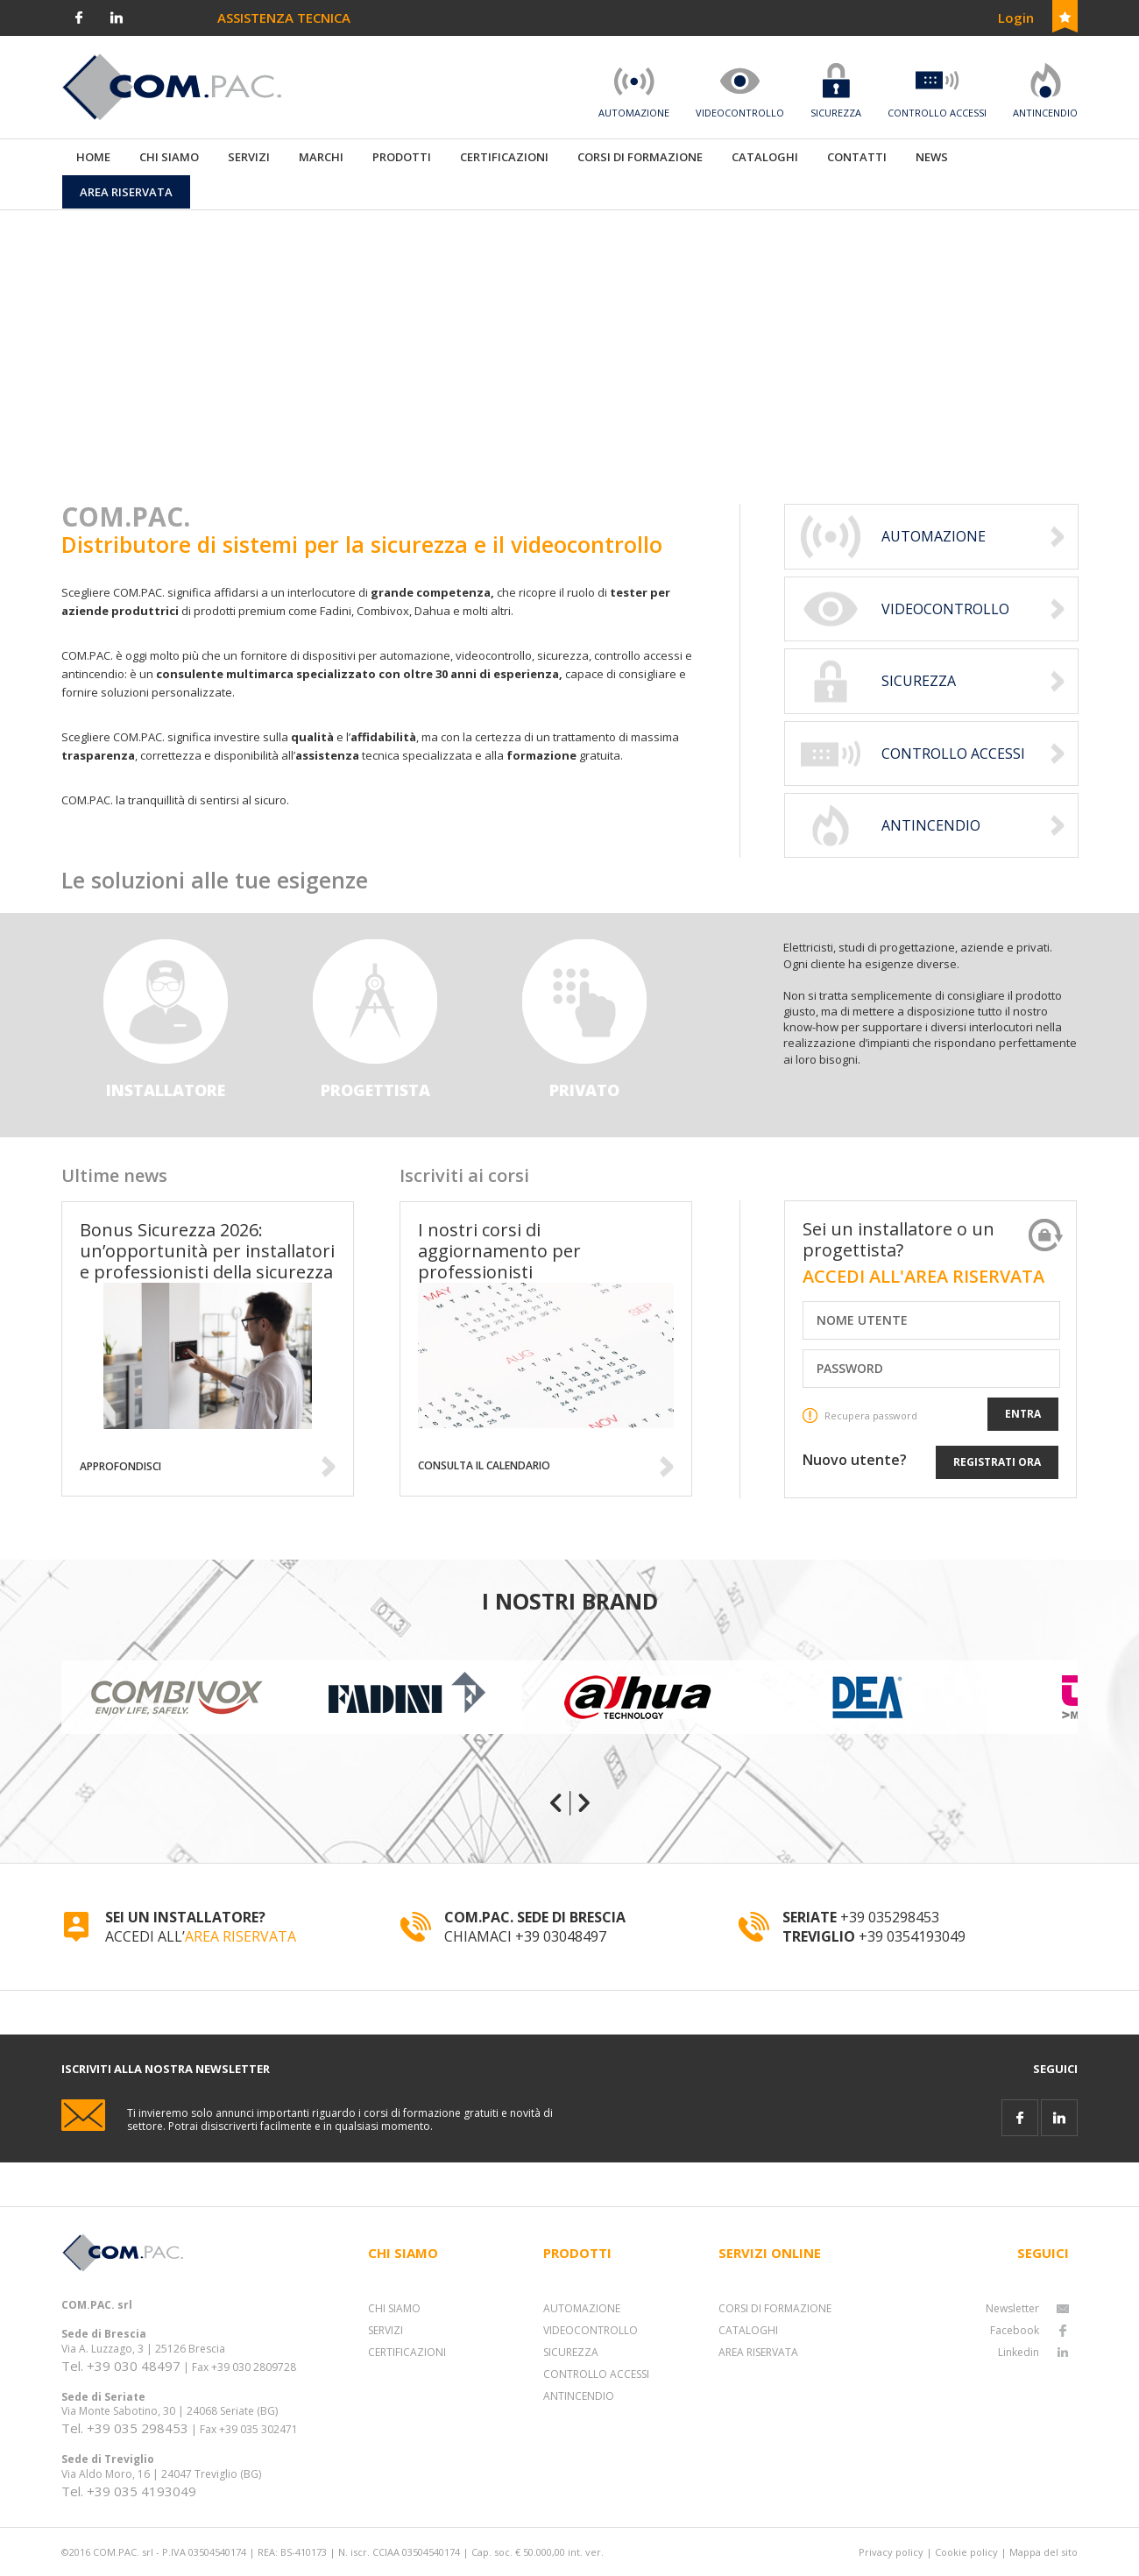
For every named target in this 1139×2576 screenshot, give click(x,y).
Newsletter (1027, 2308)
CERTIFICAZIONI (407, 2352)
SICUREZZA (570, 2352)
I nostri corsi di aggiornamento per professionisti (499, 1251)
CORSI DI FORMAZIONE (774, 2308)
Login (1016, 17)
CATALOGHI (748, 2330)
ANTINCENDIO (578, 2395)
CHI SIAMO (394, 2308)
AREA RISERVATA (240, 1936)
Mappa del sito (1043, 2551)
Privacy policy (891, 2551)
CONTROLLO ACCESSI (596, 2374)
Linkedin (1033, 2352)
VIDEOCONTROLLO (590, 2330)
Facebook (1029, 2330)
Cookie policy (966, 2551)
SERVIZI (385, 2330)
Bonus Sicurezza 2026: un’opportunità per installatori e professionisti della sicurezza (207, 1251)
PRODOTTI (401, 157)
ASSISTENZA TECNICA (283, 17)
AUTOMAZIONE (581, 2308)
